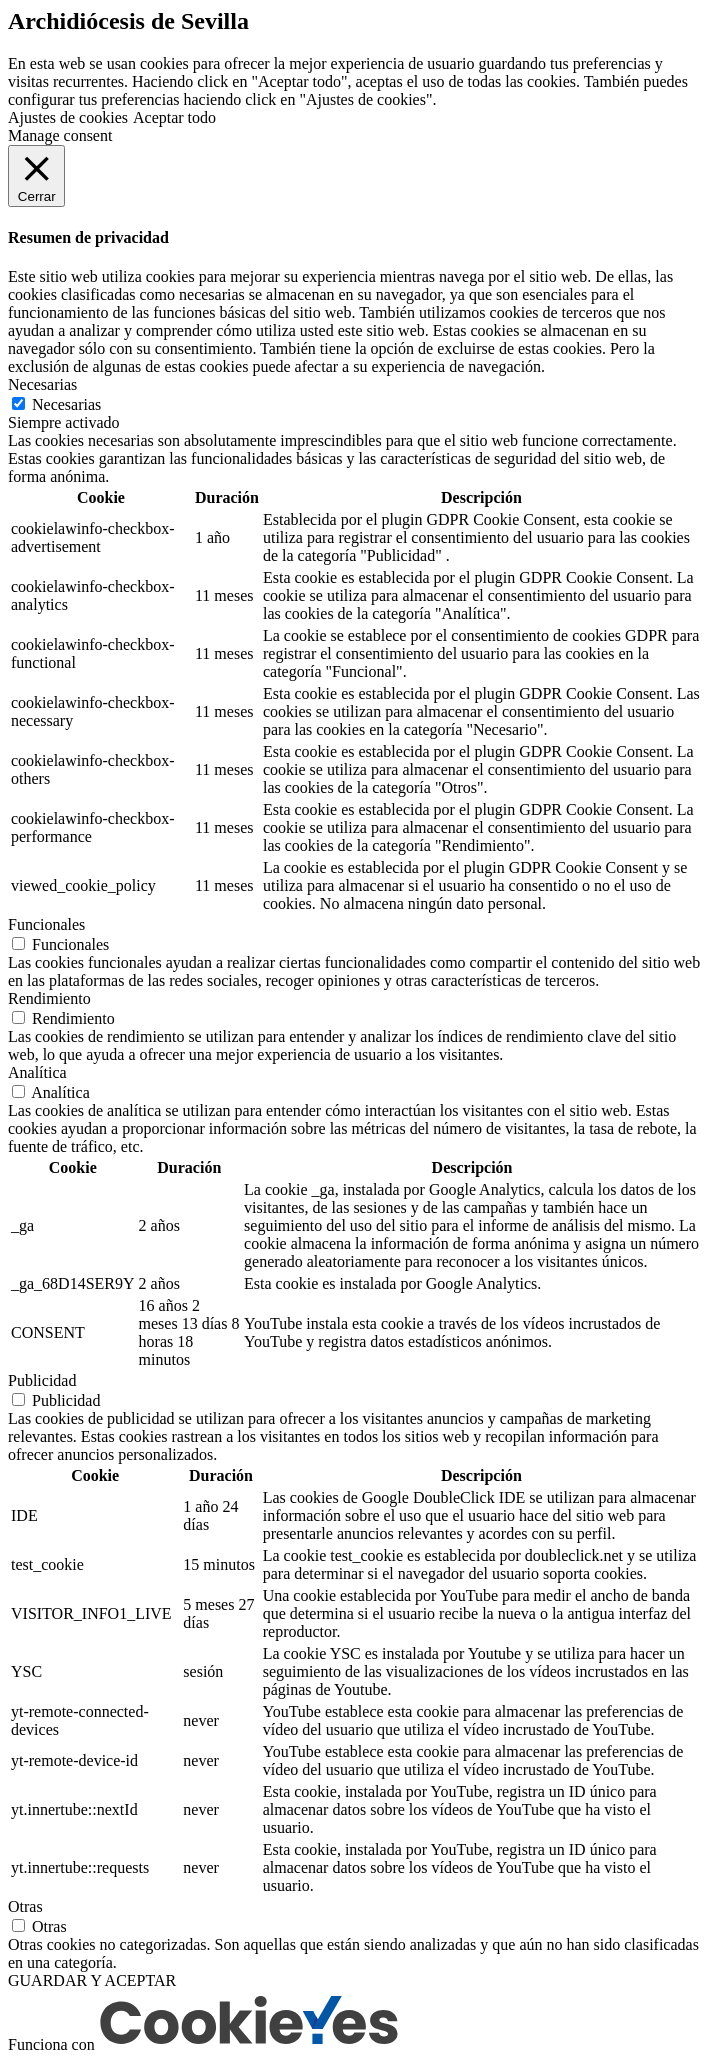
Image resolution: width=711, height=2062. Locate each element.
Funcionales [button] (46, 924)
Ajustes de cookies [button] (68, 117)
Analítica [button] (37, 1072)
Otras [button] (25, 1906)
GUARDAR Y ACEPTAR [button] (92, 1980)
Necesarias (66, 404)
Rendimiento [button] (49, 998)
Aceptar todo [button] (174, 117)
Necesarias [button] (42, 384)
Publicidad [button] (42, 1380)
